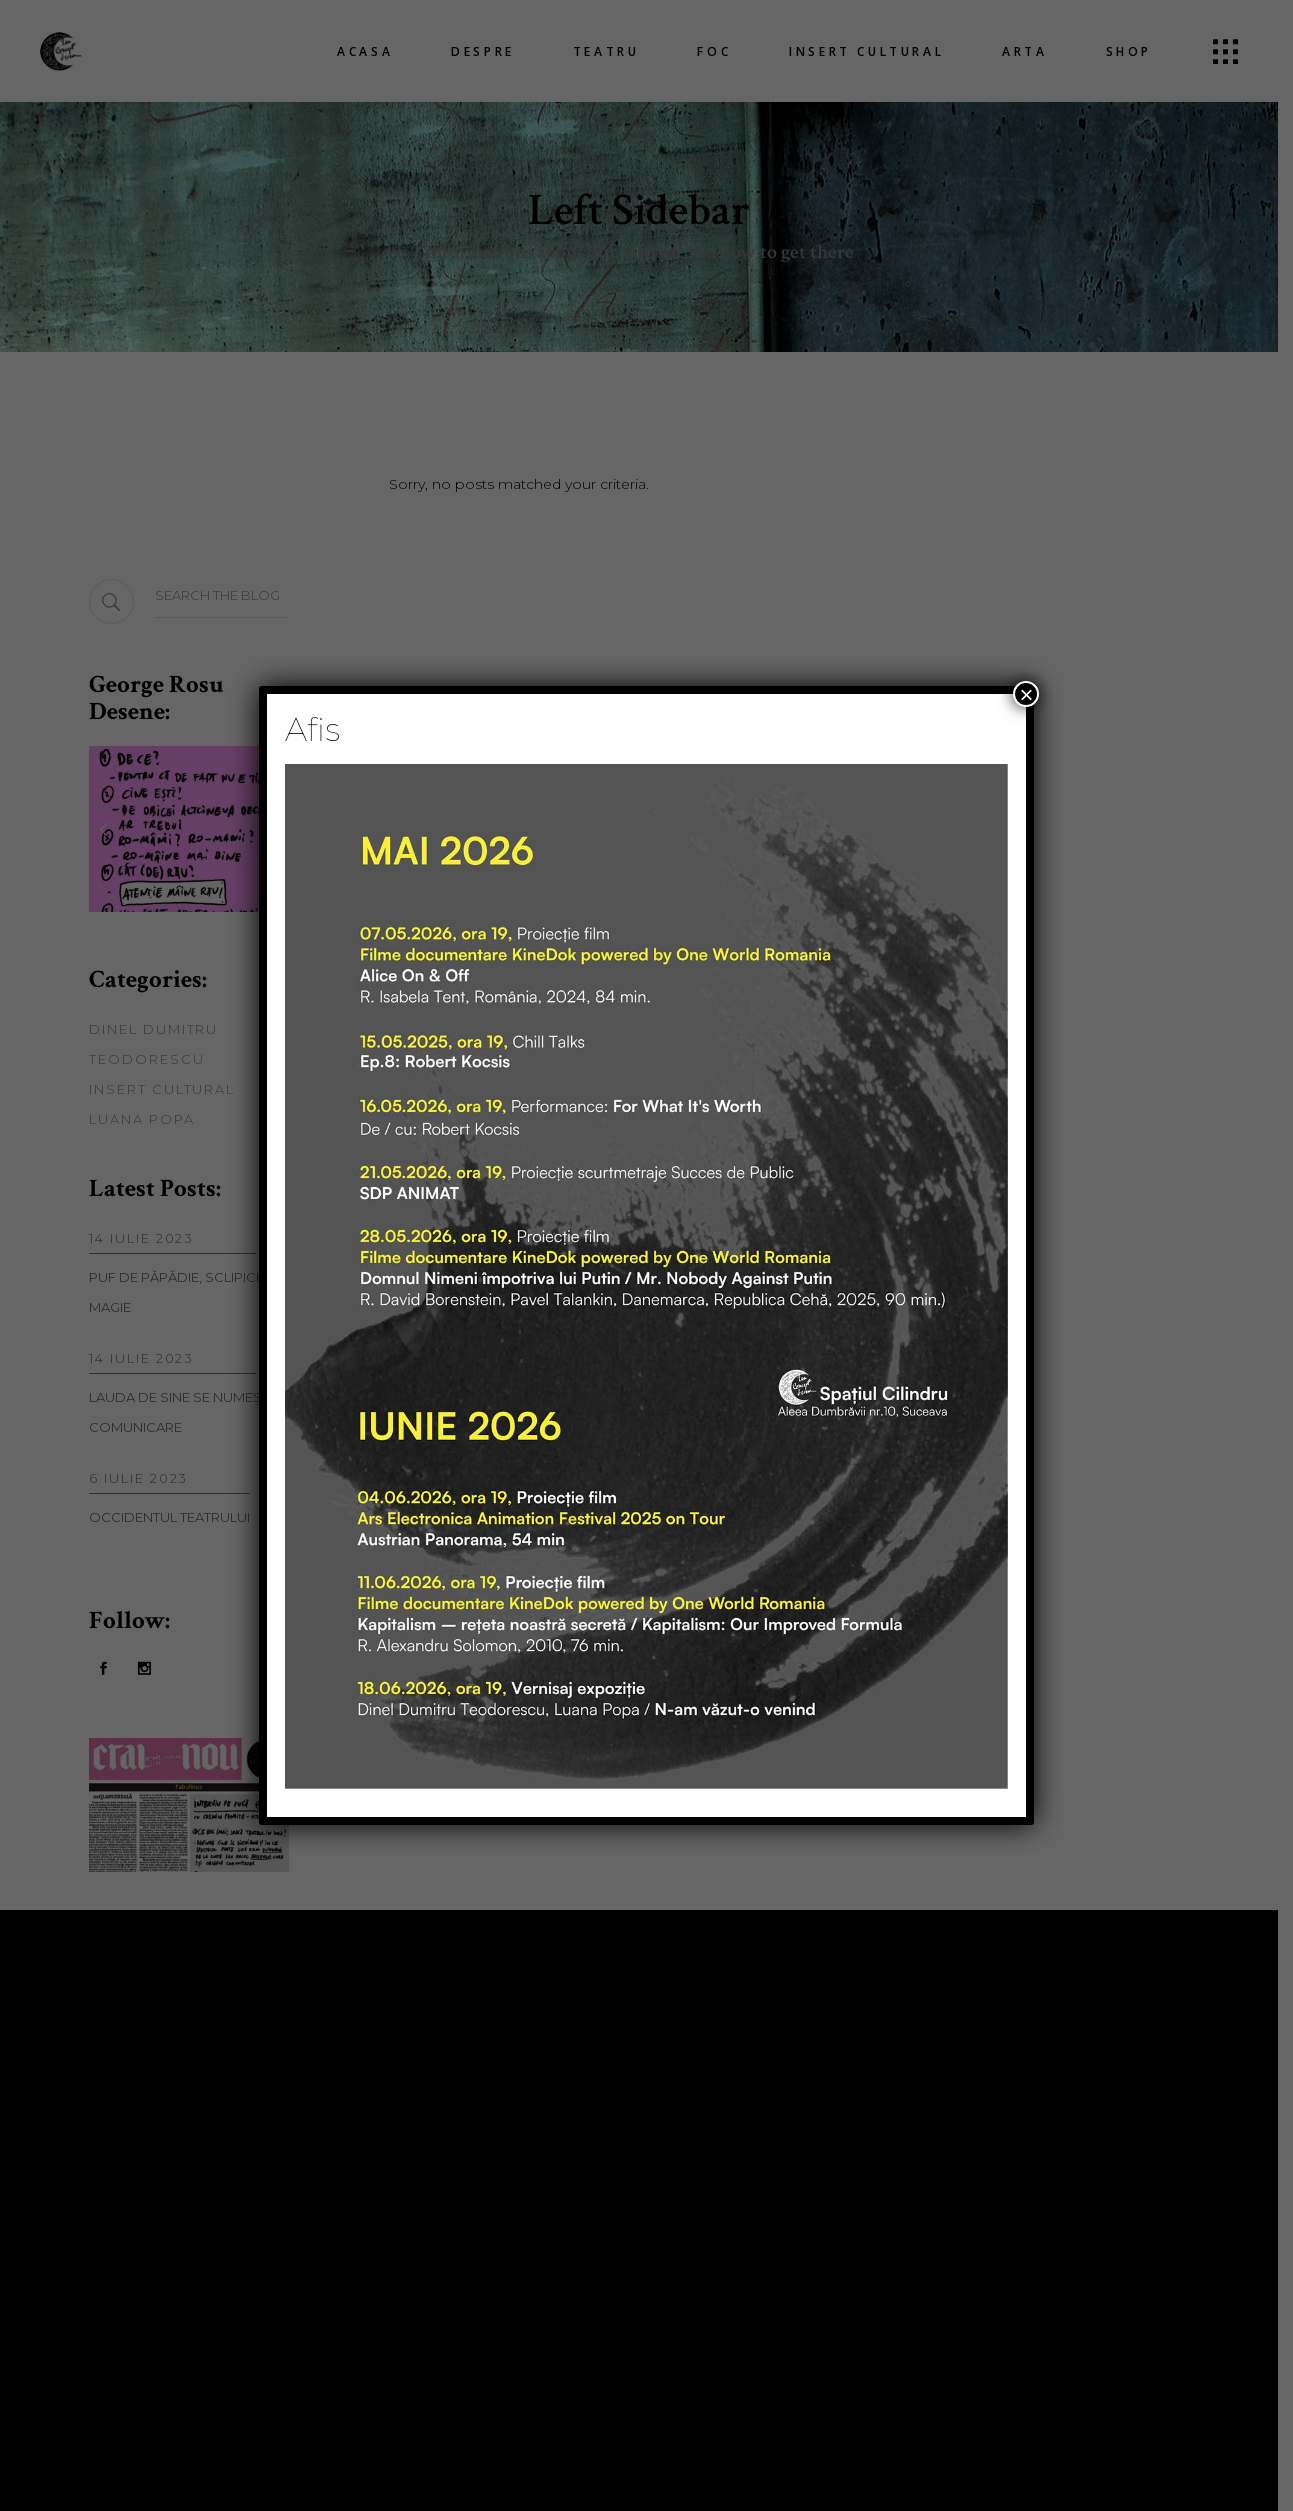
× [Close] (1026, 694)
